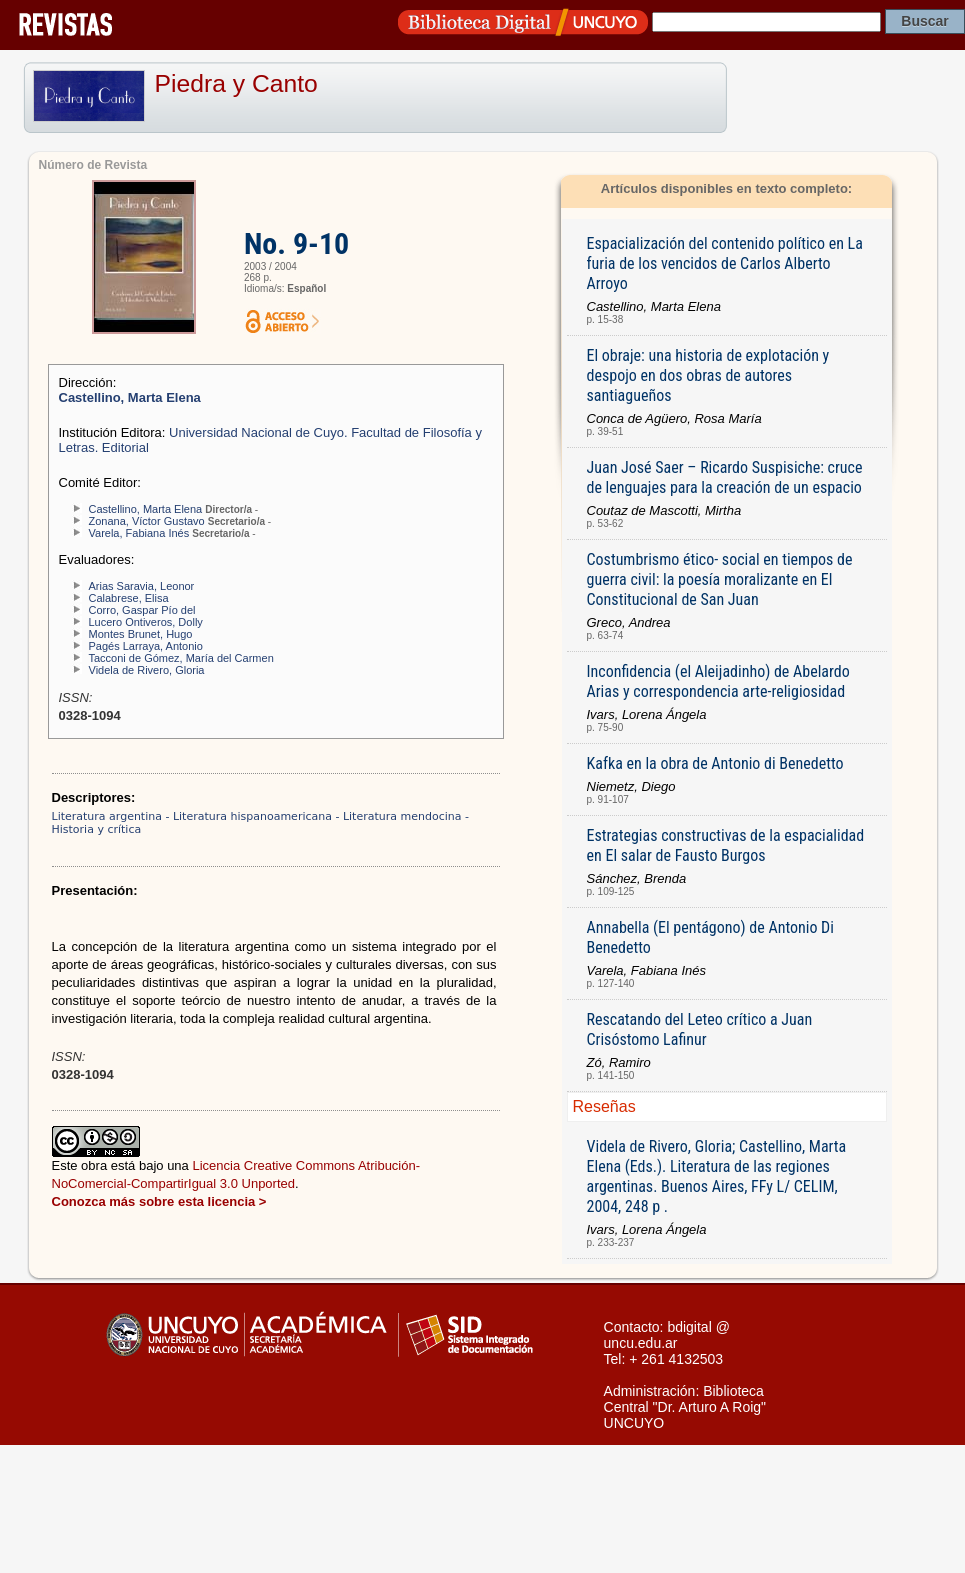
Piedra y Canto (236, 83)
